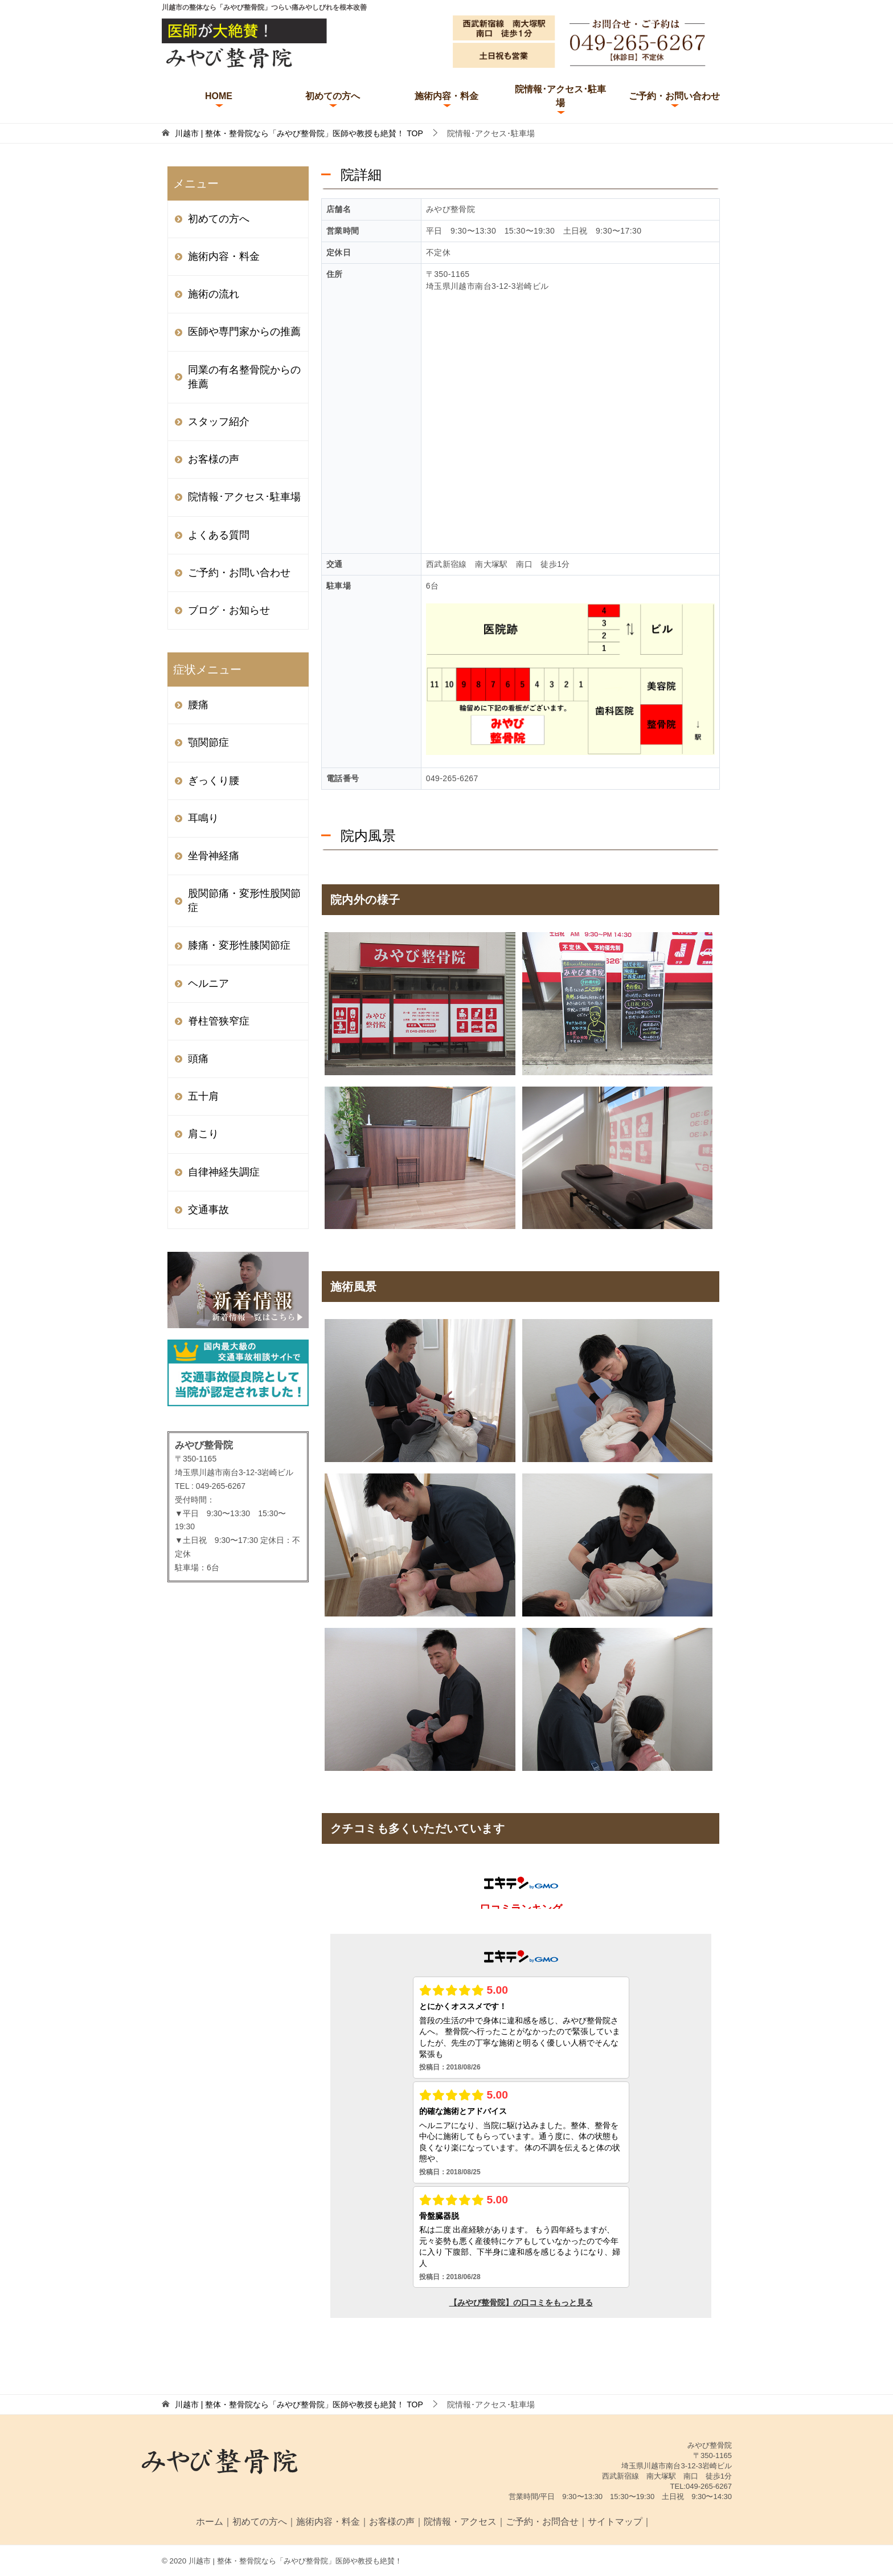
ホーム (209, 2521)
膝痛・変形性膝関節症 (239, 945)
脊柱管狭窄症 (218, 1021)
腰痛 (198, 705)
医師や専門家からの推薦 (244, 331)
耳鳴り (203, 818)
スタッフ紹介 (218, 421)
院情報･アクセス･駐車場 (560, 96)
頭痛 (198, 1058)
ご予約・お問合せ (542, 2521)
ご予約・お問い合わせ (674, 96)
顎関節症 (208, 742)
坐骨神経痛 (213, 856)
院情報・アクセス (460, 2521)
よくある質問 (218, 535)
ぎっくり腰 (213, 780)
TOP (299, 133)
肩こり (203, 1134)
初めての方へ (332, 96)
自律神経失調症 (224, 1172)
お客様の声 (213, 459)
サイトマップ (615, 2521)
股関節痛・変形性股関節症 (244, 900)
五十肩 (203, 1096)
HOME (218, 96)
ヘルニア (208, 983)
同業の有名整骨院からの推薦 (244, 377)
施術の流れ (213, 294)
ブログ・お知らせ (229, 610)
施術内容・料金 (446, 96)
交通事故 (208, 1209)
